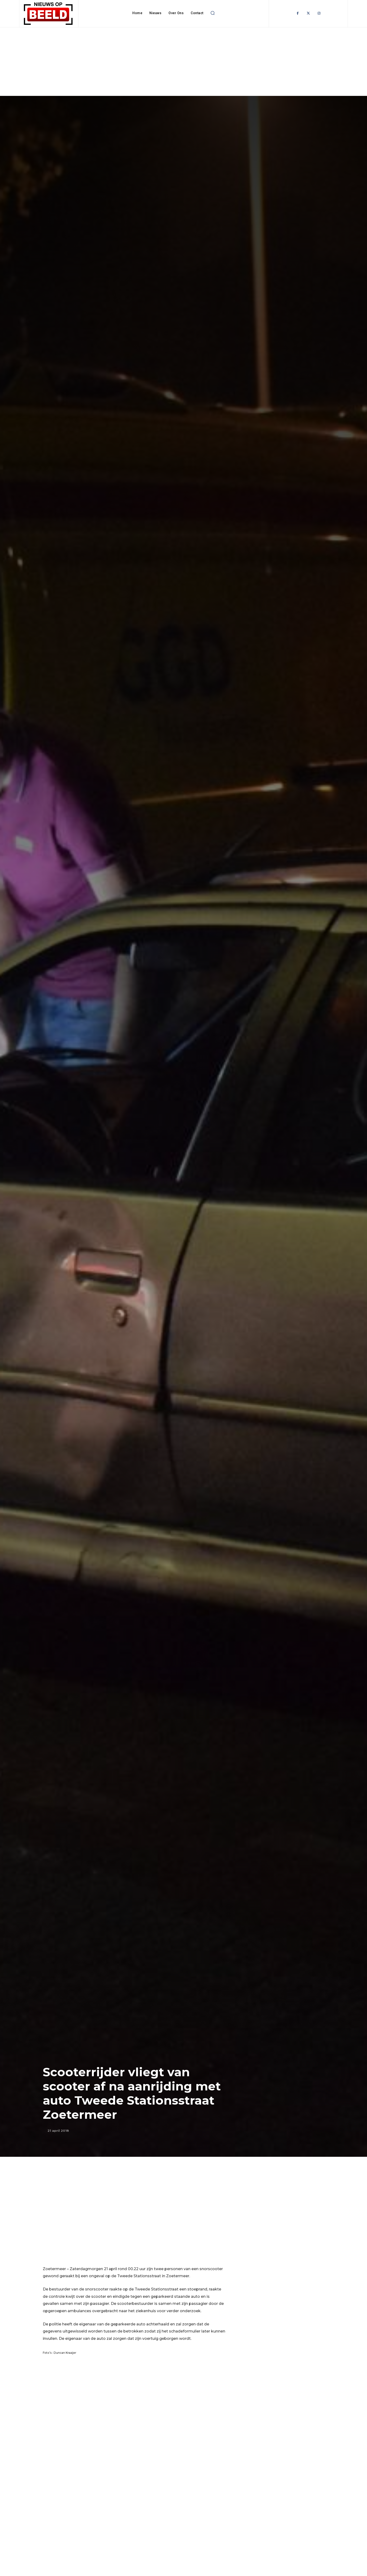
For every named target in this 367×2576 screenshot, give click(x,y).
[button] (212, 13)
